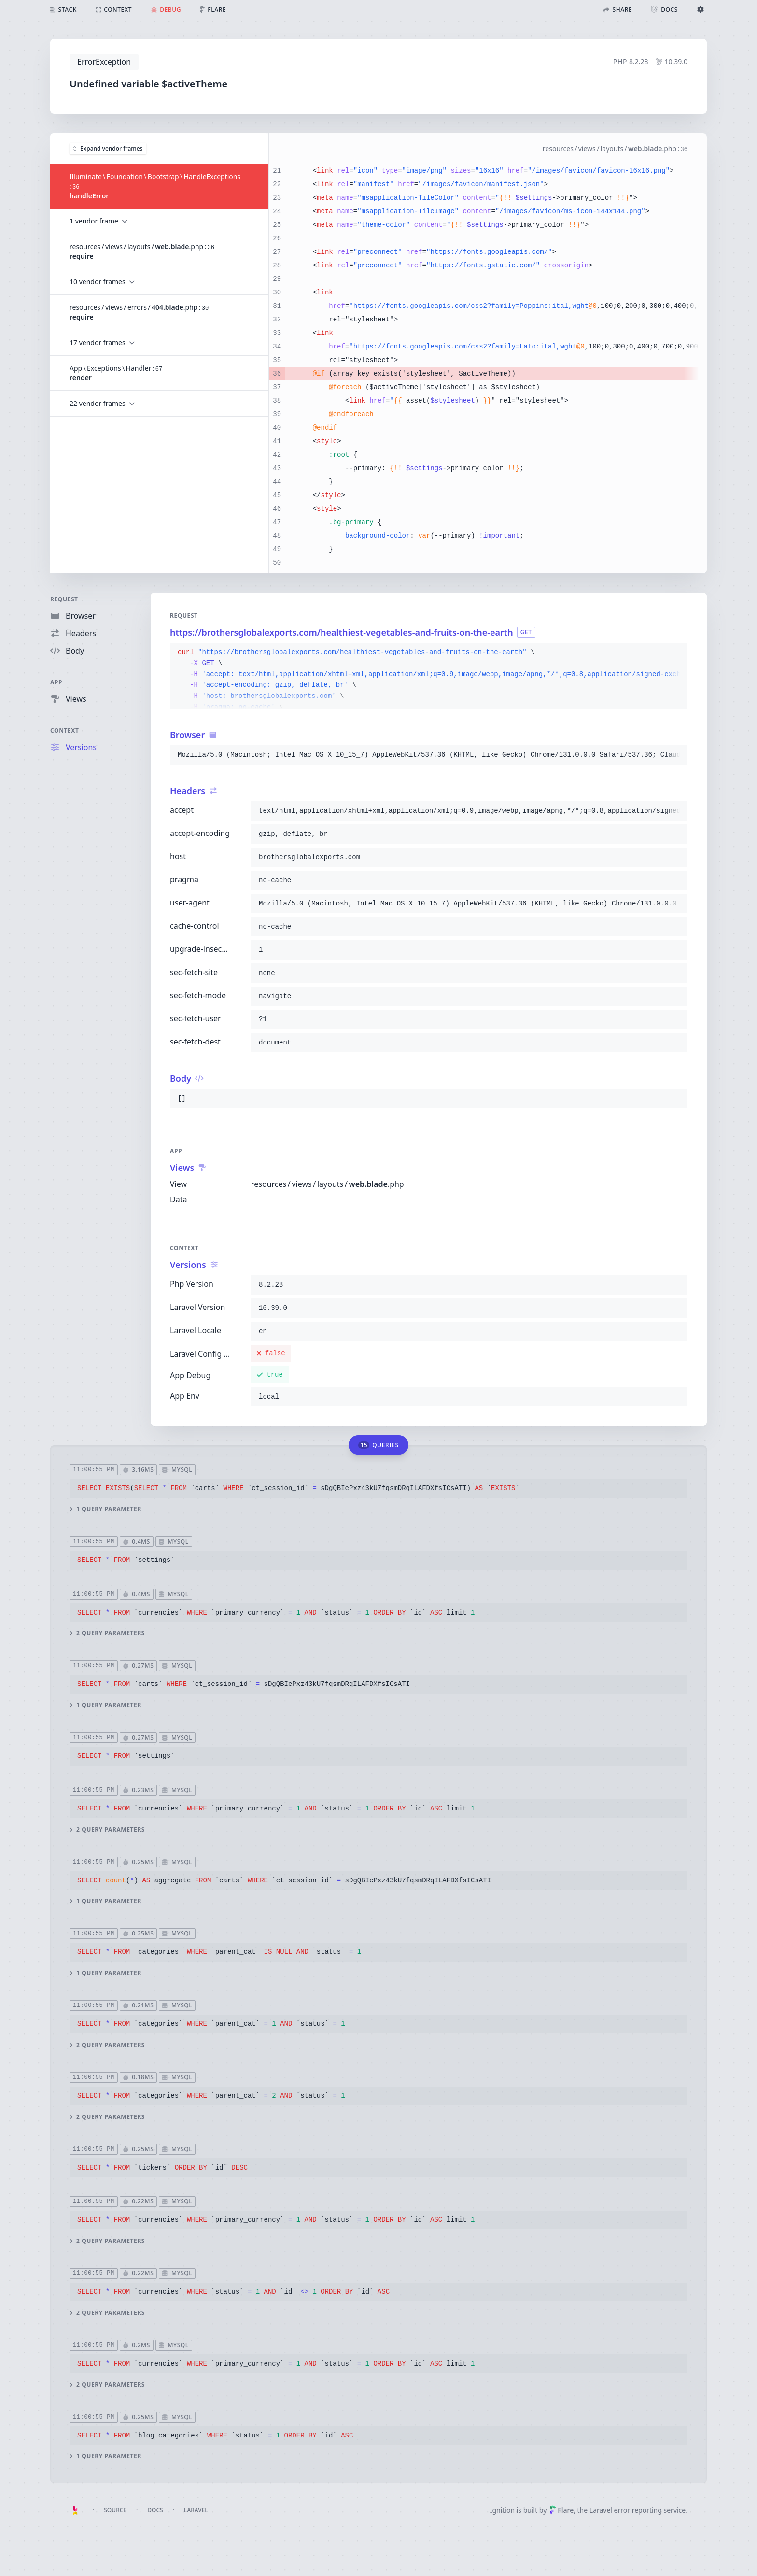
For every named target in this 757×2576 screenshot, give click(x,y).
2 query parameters (107, 1633)
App (56, 682)
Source (115, 2510)
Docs (155, 2510)
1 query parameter (105, 1509)
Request (64, 599)
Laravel (196, 2510)
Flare (561, 2510)
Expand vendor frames (107, 148)
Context (64, 730)
